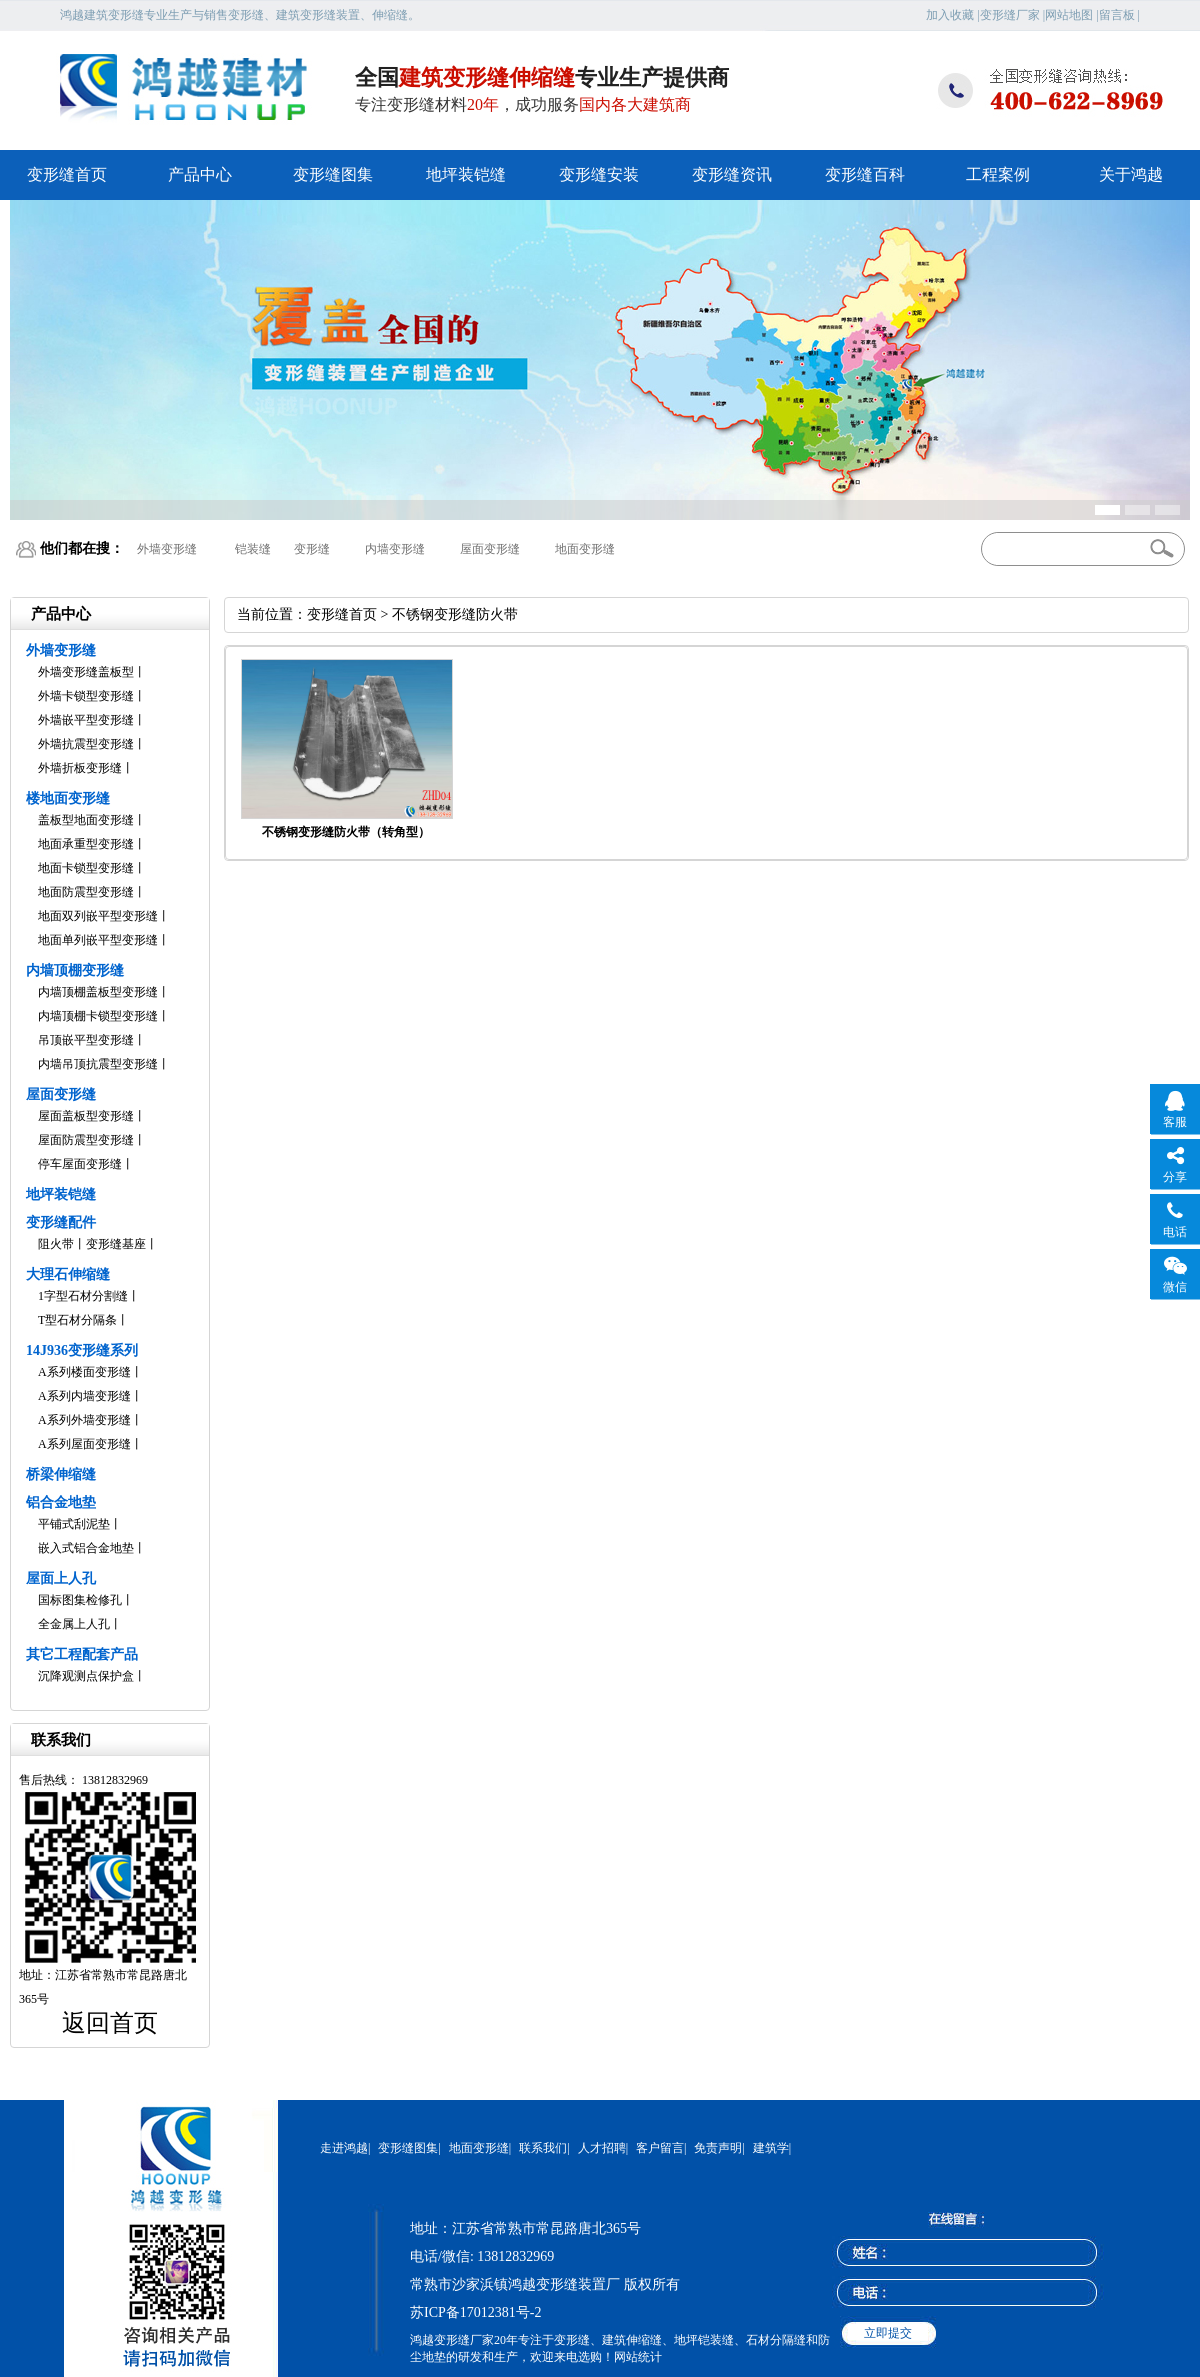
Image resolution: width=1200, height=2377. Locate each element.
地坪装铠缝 (466, 174)
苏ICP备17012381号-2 (475, 2312)
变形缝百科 (865, 174)
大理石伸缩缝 (68, 1274)
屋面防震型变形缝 (86, 1140)
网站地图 (1069, 15)
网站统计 (638, 2357)
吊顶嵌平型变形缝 (86, 1040)
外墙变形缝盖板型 (86, 672)
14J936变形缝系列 (82, 1350)
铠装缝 (253, 549)
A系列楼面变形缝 (84, 1372)
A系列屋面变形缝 (84, 1444)
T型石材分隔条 (77, 1320)
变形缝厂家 (1010, 15)
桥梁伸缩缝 (61, 1474)
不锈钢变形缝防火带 (455, 614)
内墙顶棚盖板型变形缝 (98, 992)
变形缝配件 (61, 1222)
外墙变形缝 (167, 549)
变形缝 (312, 549)
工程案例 (998, 174)
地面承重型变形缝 (86, 844)
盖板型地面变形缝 (86, 820)
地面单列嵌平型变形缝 (98, 940)
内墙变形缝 (395, 549)
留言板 (1117, 15)
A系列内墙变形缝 (84, 1396)
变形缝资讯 (732, 174)
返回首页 (110, 2023)
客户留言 (660, 2148)
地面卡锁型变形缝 (86, 868)
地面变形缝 (585, 549)
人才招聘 (602, 2148)
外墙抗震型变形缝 (86, 744)
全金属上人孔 (74, 1624)
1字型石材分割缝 (83, 1296)
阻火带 (56, 1244)
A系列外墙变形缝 (84, 1420)
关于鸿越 (1131, 174)
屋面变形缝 (490, 549)
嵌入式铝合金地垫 (86, 1548)
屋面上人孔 (61, 1578)
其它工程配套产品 (82, 1654)
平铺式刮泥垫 (74, 1524)
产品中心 (200, 174)
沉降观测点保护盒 (86, 1676)
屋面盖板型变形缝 (86, 1116)
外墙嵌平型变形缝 (86, 720)
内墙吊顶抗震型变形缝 (98, 1064)
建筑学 (771, 2148)
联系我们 (543, 2148)
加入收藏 (950, 15)
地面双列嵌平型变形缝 (98, 916)
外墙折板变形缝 (80, 768)
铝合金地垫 (61, 1502)
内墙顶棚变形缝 (75, 970)
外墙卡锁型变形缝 (86, 696)
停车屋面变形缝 (80, 1164)
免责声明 (718, 2148)
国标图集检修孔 (80, 1600)
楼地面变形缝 (68, 798)
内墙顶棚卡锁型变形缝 (98, 1016)
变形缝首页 (67, 174)
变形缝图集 (333, 174)
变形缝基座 (116, 1244)
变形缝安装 (599, 174)
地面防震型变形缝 (86, 892)
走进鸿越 (344, 2148)
